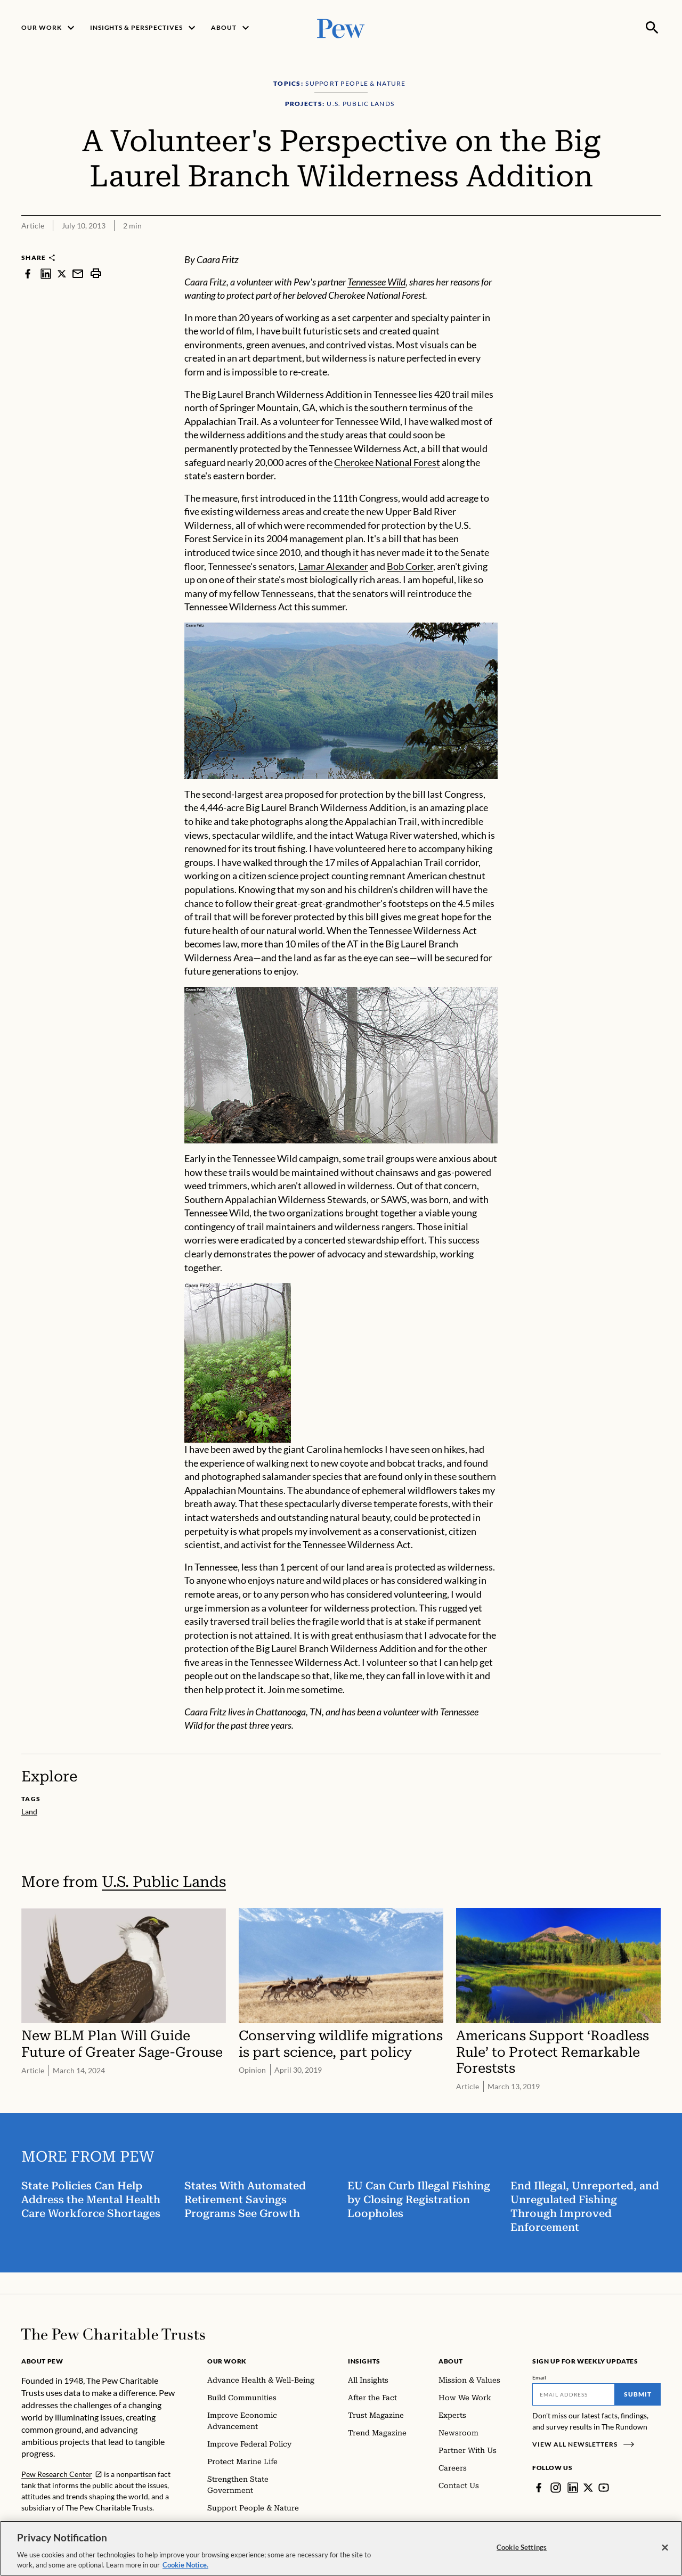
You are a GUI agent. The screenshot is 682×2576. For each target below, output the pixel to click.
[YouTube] (603, 2487)
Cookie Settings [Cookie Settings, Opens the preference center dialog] (522, 2547)
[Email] (573, 2394)
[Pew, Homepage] (341, 27)
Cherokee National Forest (387, 462)
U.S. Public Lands (164, 1882)
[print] (96, 273)
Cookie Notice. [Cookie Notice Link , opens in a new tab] (185, 2565)
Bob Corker (410, 566)
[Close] (665, 2547)
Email (539, 2377)
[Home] (113, 2334)
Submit (638, 2394)
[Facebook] (538, 2487)
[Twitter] (588, 2487)
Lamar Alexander (333, 566)
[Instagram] (555, 2487)
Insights (364, 2361)
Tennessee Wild (376, 282)
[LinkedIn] (572, 2487)
